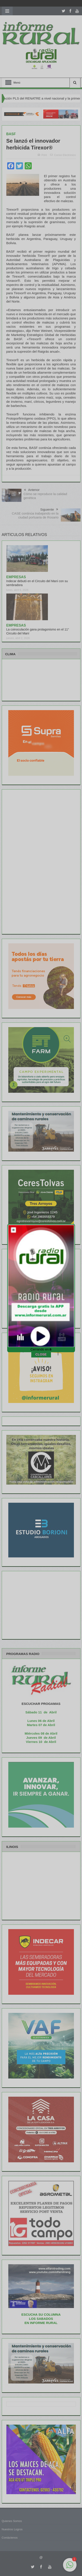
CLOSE (41, 1354)
